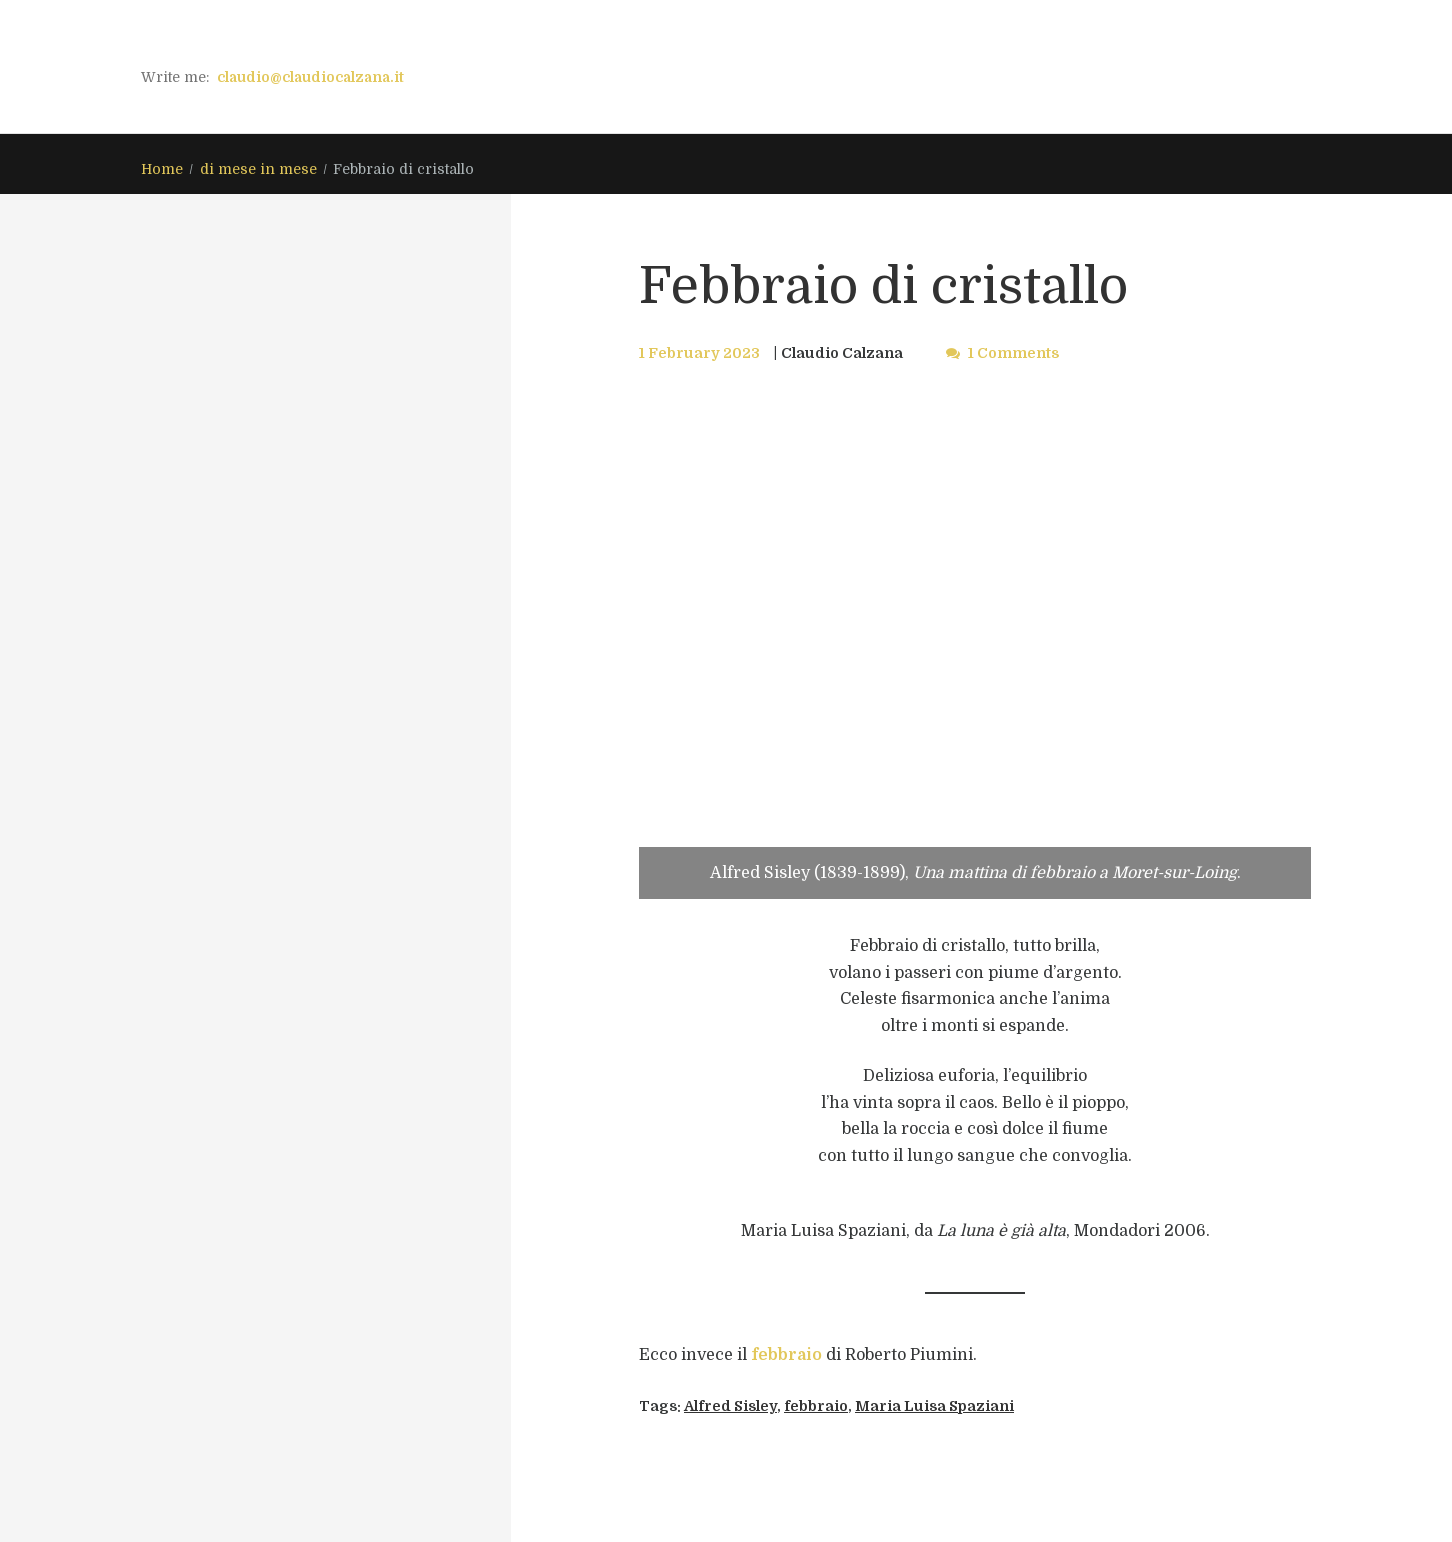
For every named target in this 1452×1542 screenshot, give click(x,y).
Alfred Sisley (730, 1406)
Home (162, 169)
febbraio (786, 1355)
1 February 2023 (699, 353)
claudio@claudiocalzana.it (310, 77)
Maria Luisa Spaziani (934, 1406)
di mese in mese (258, 169)
